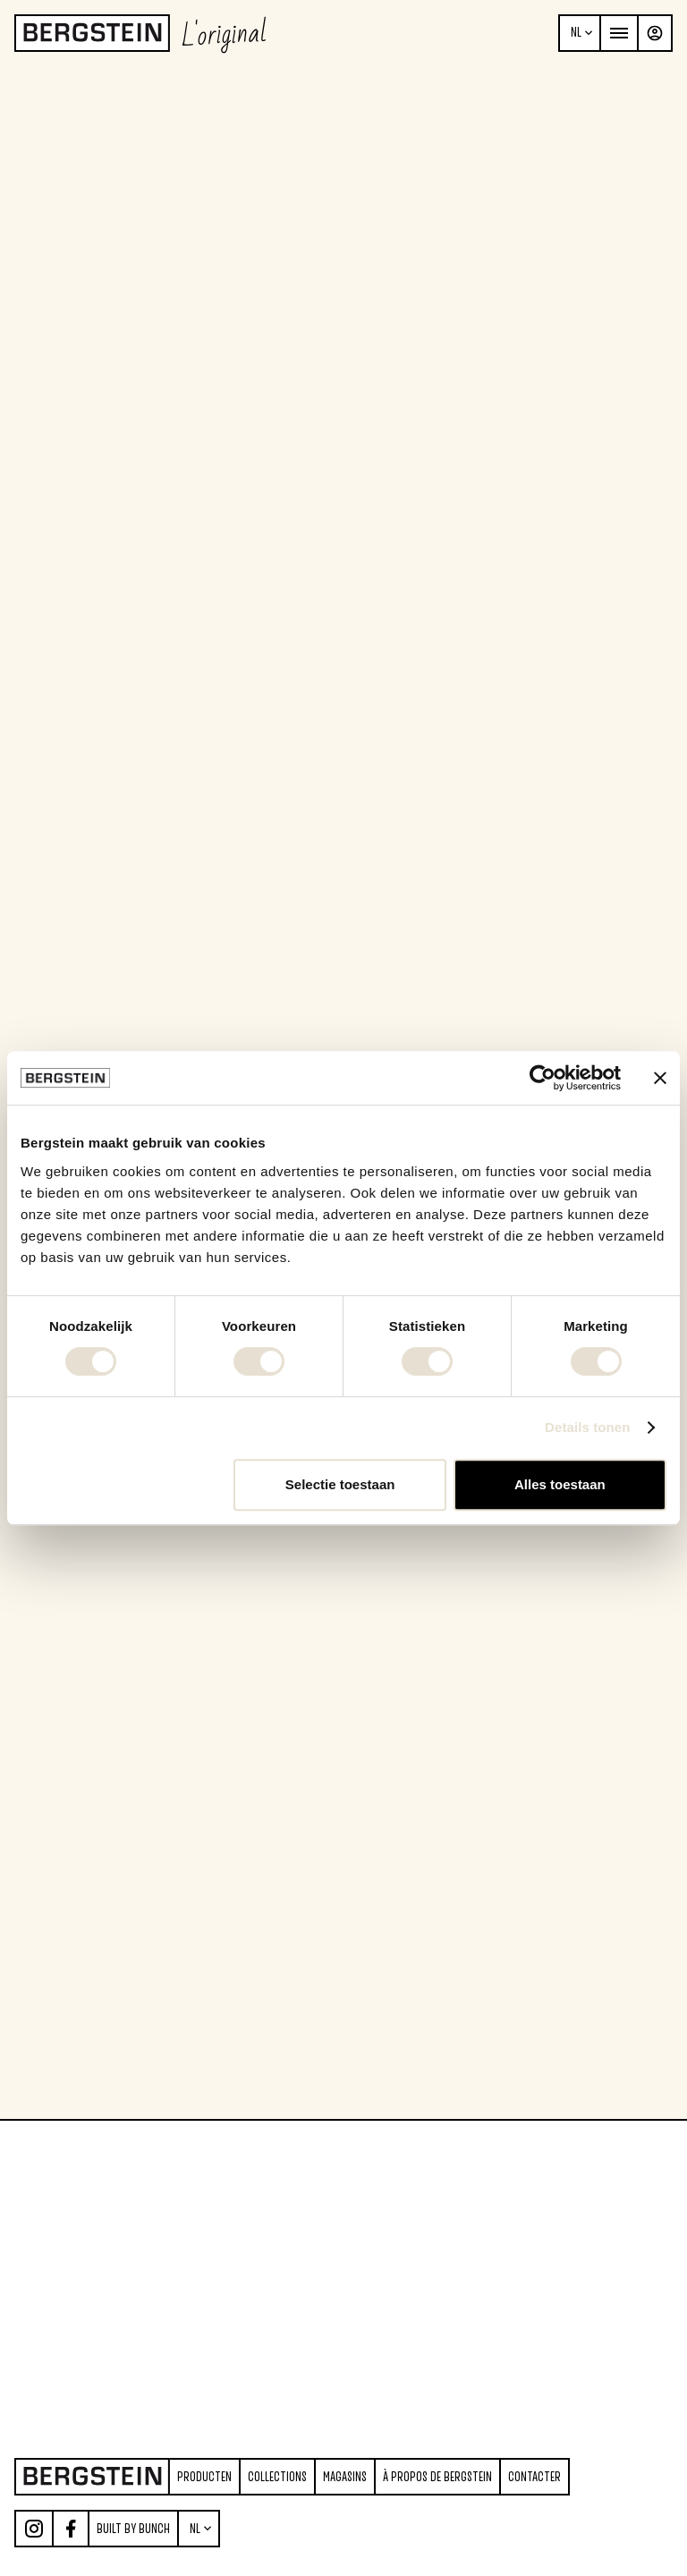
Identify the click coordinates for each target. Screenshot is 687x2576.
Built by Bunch (133, 2528)
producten (204, 2477)
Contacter (534, 2477)
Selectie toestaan (340, 1484)
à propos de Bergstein (437, 2477)
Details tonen (587, 1427)
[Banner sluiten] (660, 1078)
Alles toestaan (560, 1484)
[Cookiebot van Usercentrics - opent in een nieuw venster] (542, 1077)
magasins (345, 2477)
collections (277, 2477)
